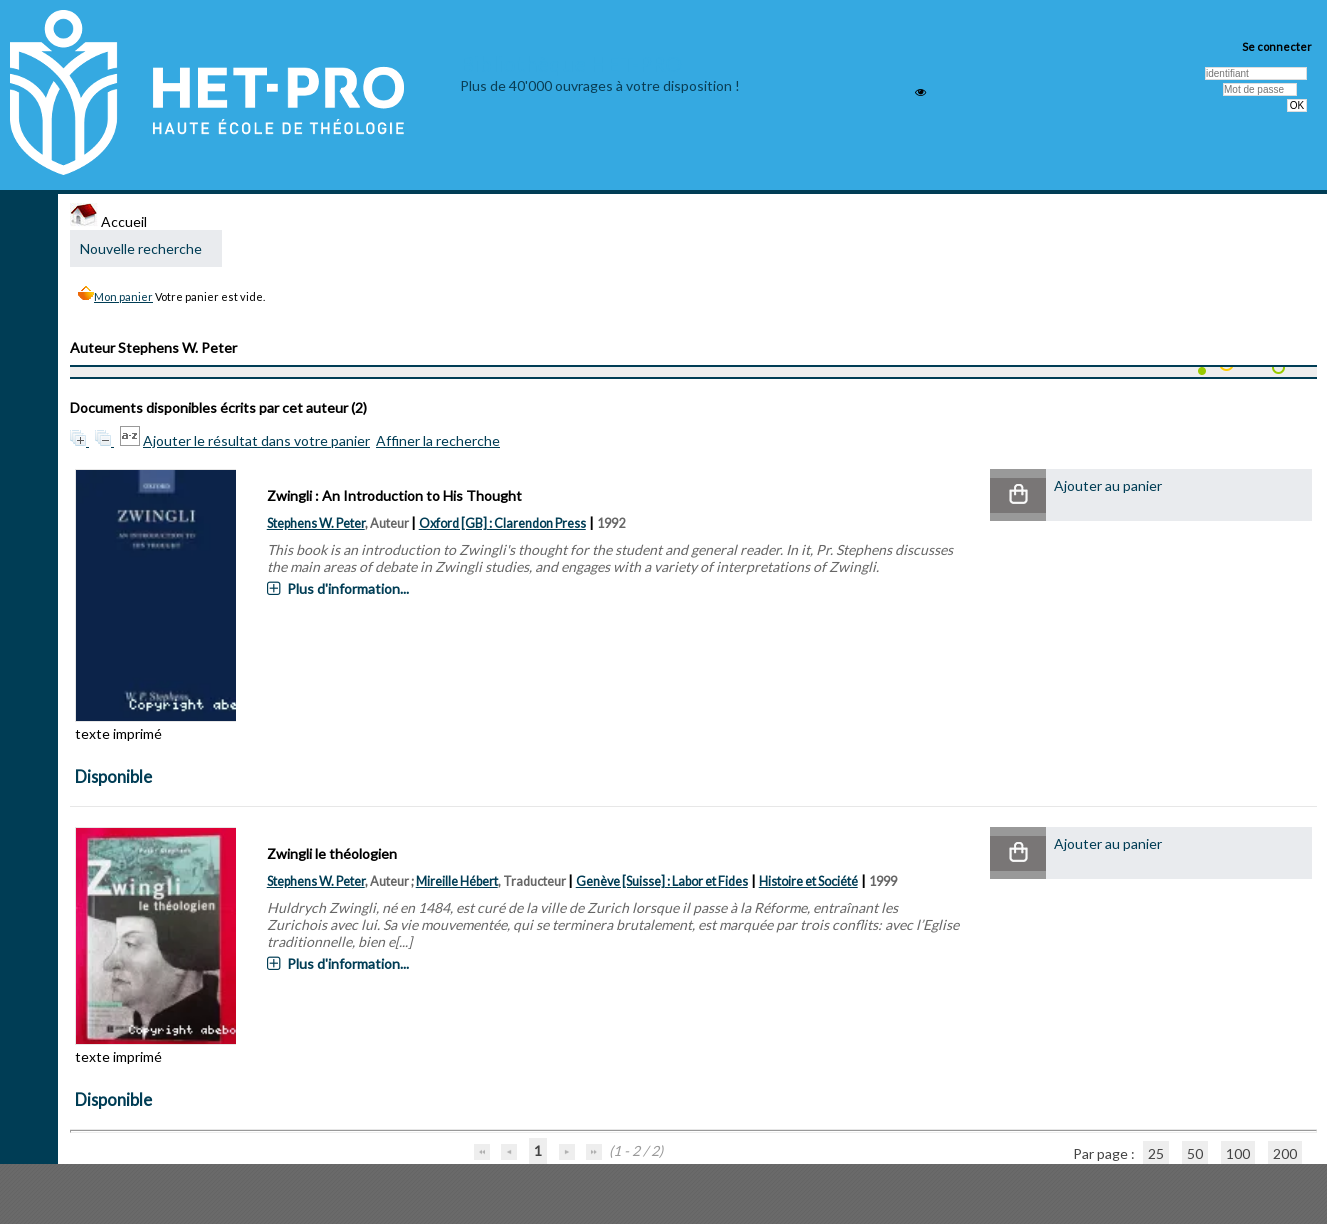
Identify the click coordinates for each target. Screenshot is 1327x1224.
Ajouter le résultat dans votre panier (256, 440)
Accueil (108, 221)
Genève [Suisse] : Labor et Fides (662, 881)
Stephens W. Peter (316, 523)
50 (1195, 1153)
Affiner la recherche (438, 440)
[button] (1018, 495)
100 (1238, 1153)
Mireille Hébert (457, 881)
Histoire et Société (808, 881)
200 (1285, 1153)
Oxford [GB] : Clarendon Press (502, 523)
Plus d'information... (348, 588)
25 (1156, 1153)
